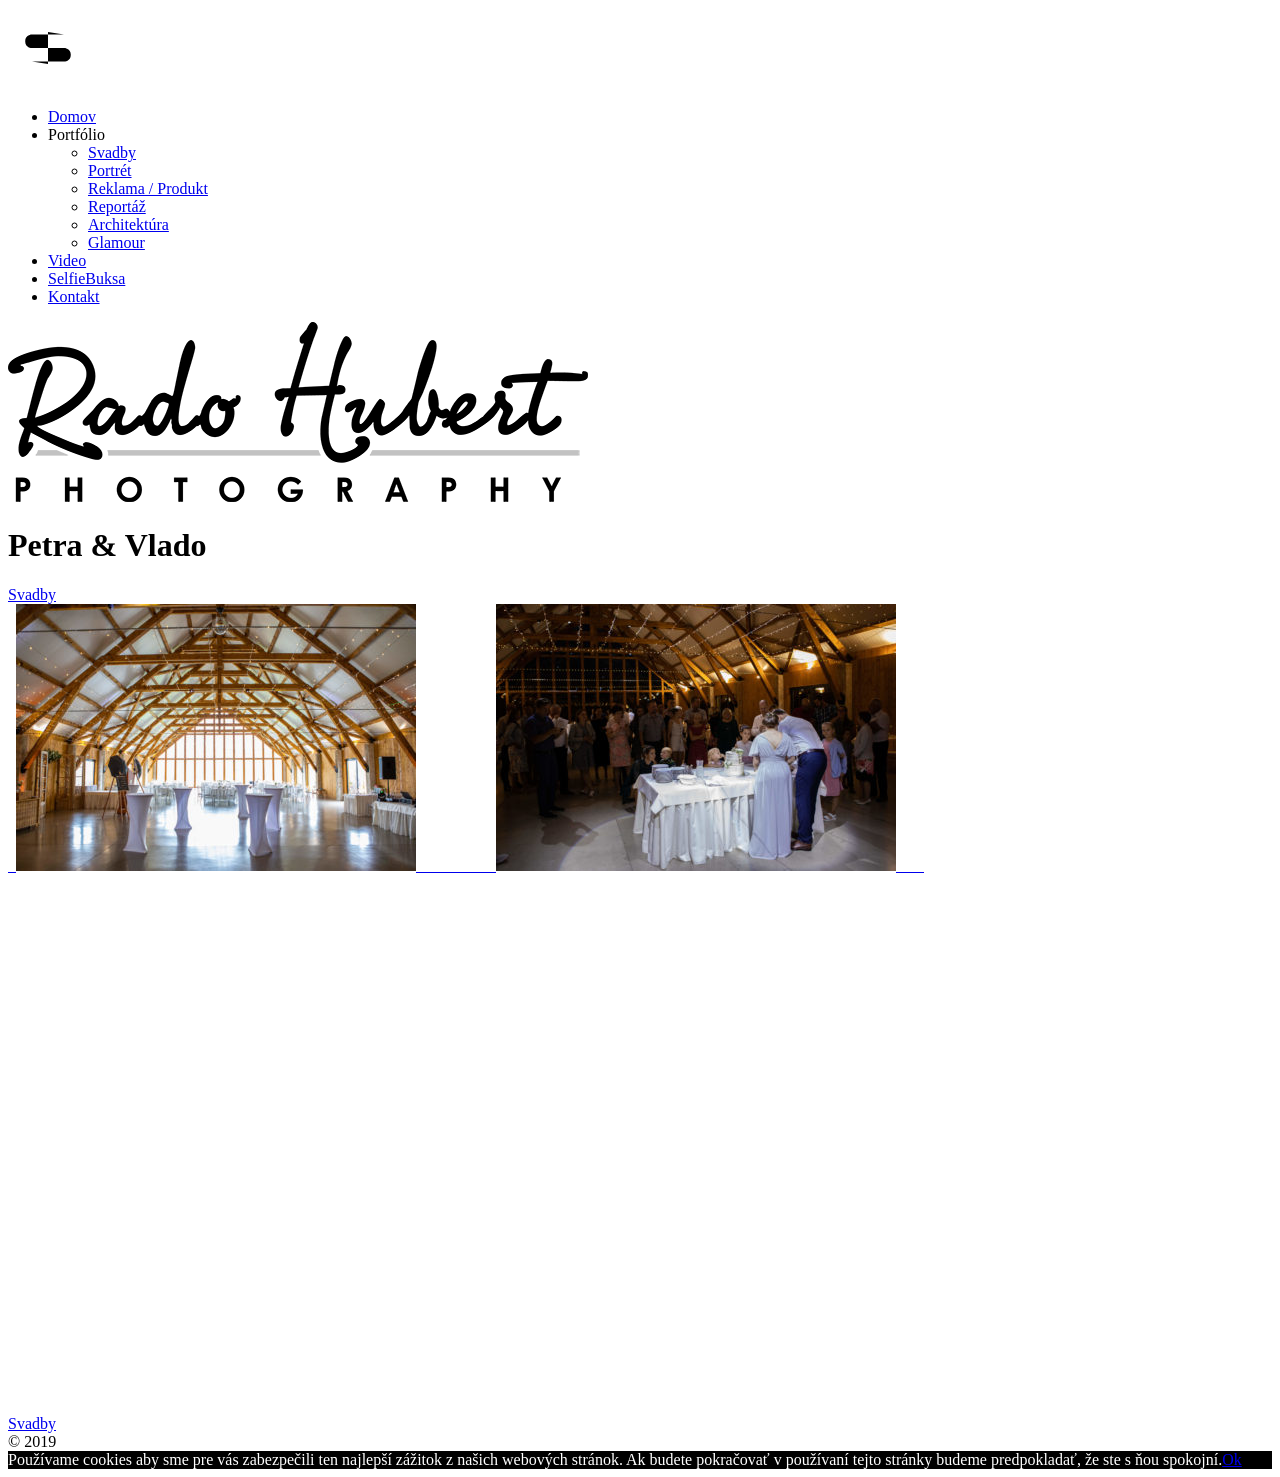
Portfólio (76, 134)
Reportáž (117, 206)
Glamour (116, 242)
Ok (1232, 1459)
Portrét (110, 170)
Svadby (112, 152)
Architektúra (128, 224)
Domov (72, 116)
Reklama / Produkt (148, 188)
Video (67, 260)
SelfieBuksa (86, 278)
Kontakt (74, 296)
